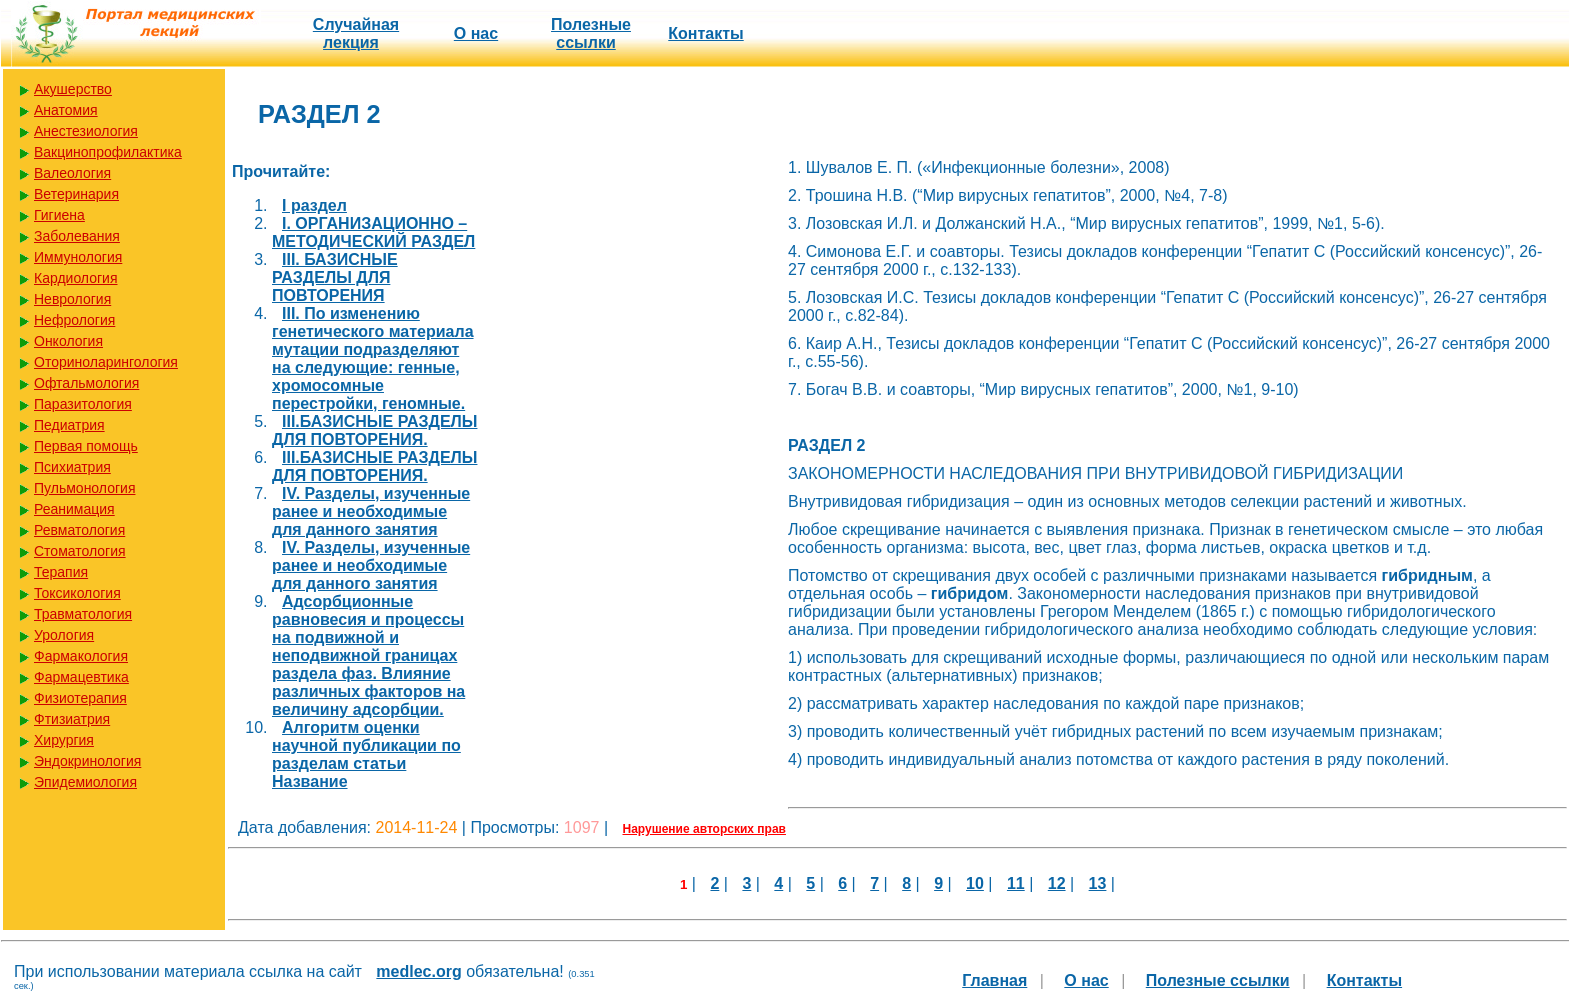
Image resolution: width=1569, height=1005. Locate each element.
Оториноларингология (106, 362)
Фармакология (81, 656)
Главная (994, 980)
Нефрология (74, 320)
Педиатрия (69, 425)
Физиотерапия (80, 698)
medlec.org (418, 971)
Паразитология (83, 404)
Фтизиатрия (72, 719)
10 (975, 883)
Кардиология (76, 278)
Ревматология (79, 530)
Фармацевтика (81, 677)
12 (1057, 883)
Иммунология (78, 257)
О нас (476, 33)
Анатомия (66, 110)
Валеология (72, 173)
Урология (64, 635)
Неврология (72, 299)
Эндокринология (87, 761)
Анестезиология (86, 131)
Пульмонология (84, 488)
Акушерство (73, 89)
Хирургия (64, 740)
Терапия (61, 572)
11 (1016, 883)
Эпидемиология (85, 782)
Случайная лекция (356, 33)
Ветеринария (76, 194)
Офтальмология (86, 383)
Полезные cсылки (591, 33)
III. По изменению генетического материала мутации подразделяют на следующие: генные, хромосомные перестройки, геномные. (373, 358)
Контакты (705, 33)
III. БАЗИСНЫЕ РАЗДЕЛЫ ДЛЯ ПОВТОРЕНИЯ (335, 277)
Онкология (68, 341)
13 (1098, 883)
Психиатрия (72, 467)
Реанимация (74, 509)
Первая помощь (86, 446)
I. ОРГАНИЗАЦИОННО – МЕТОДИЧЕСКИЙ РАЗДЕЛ (373, 232)
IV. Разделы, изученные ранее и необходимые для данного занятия (371, 511)
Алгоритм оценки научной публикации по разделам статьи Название (366, 754)
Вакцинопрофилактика (108, 152)
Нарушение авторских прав (704, 829)
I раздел (314, 205)
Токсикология (77, 593)
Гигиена (59, 215)
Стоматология (80, 551)
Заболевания (77, 236)
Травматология (83, 614)
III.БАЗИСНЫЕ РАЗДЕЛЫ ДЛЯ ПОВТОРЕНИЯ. (374, 430)
